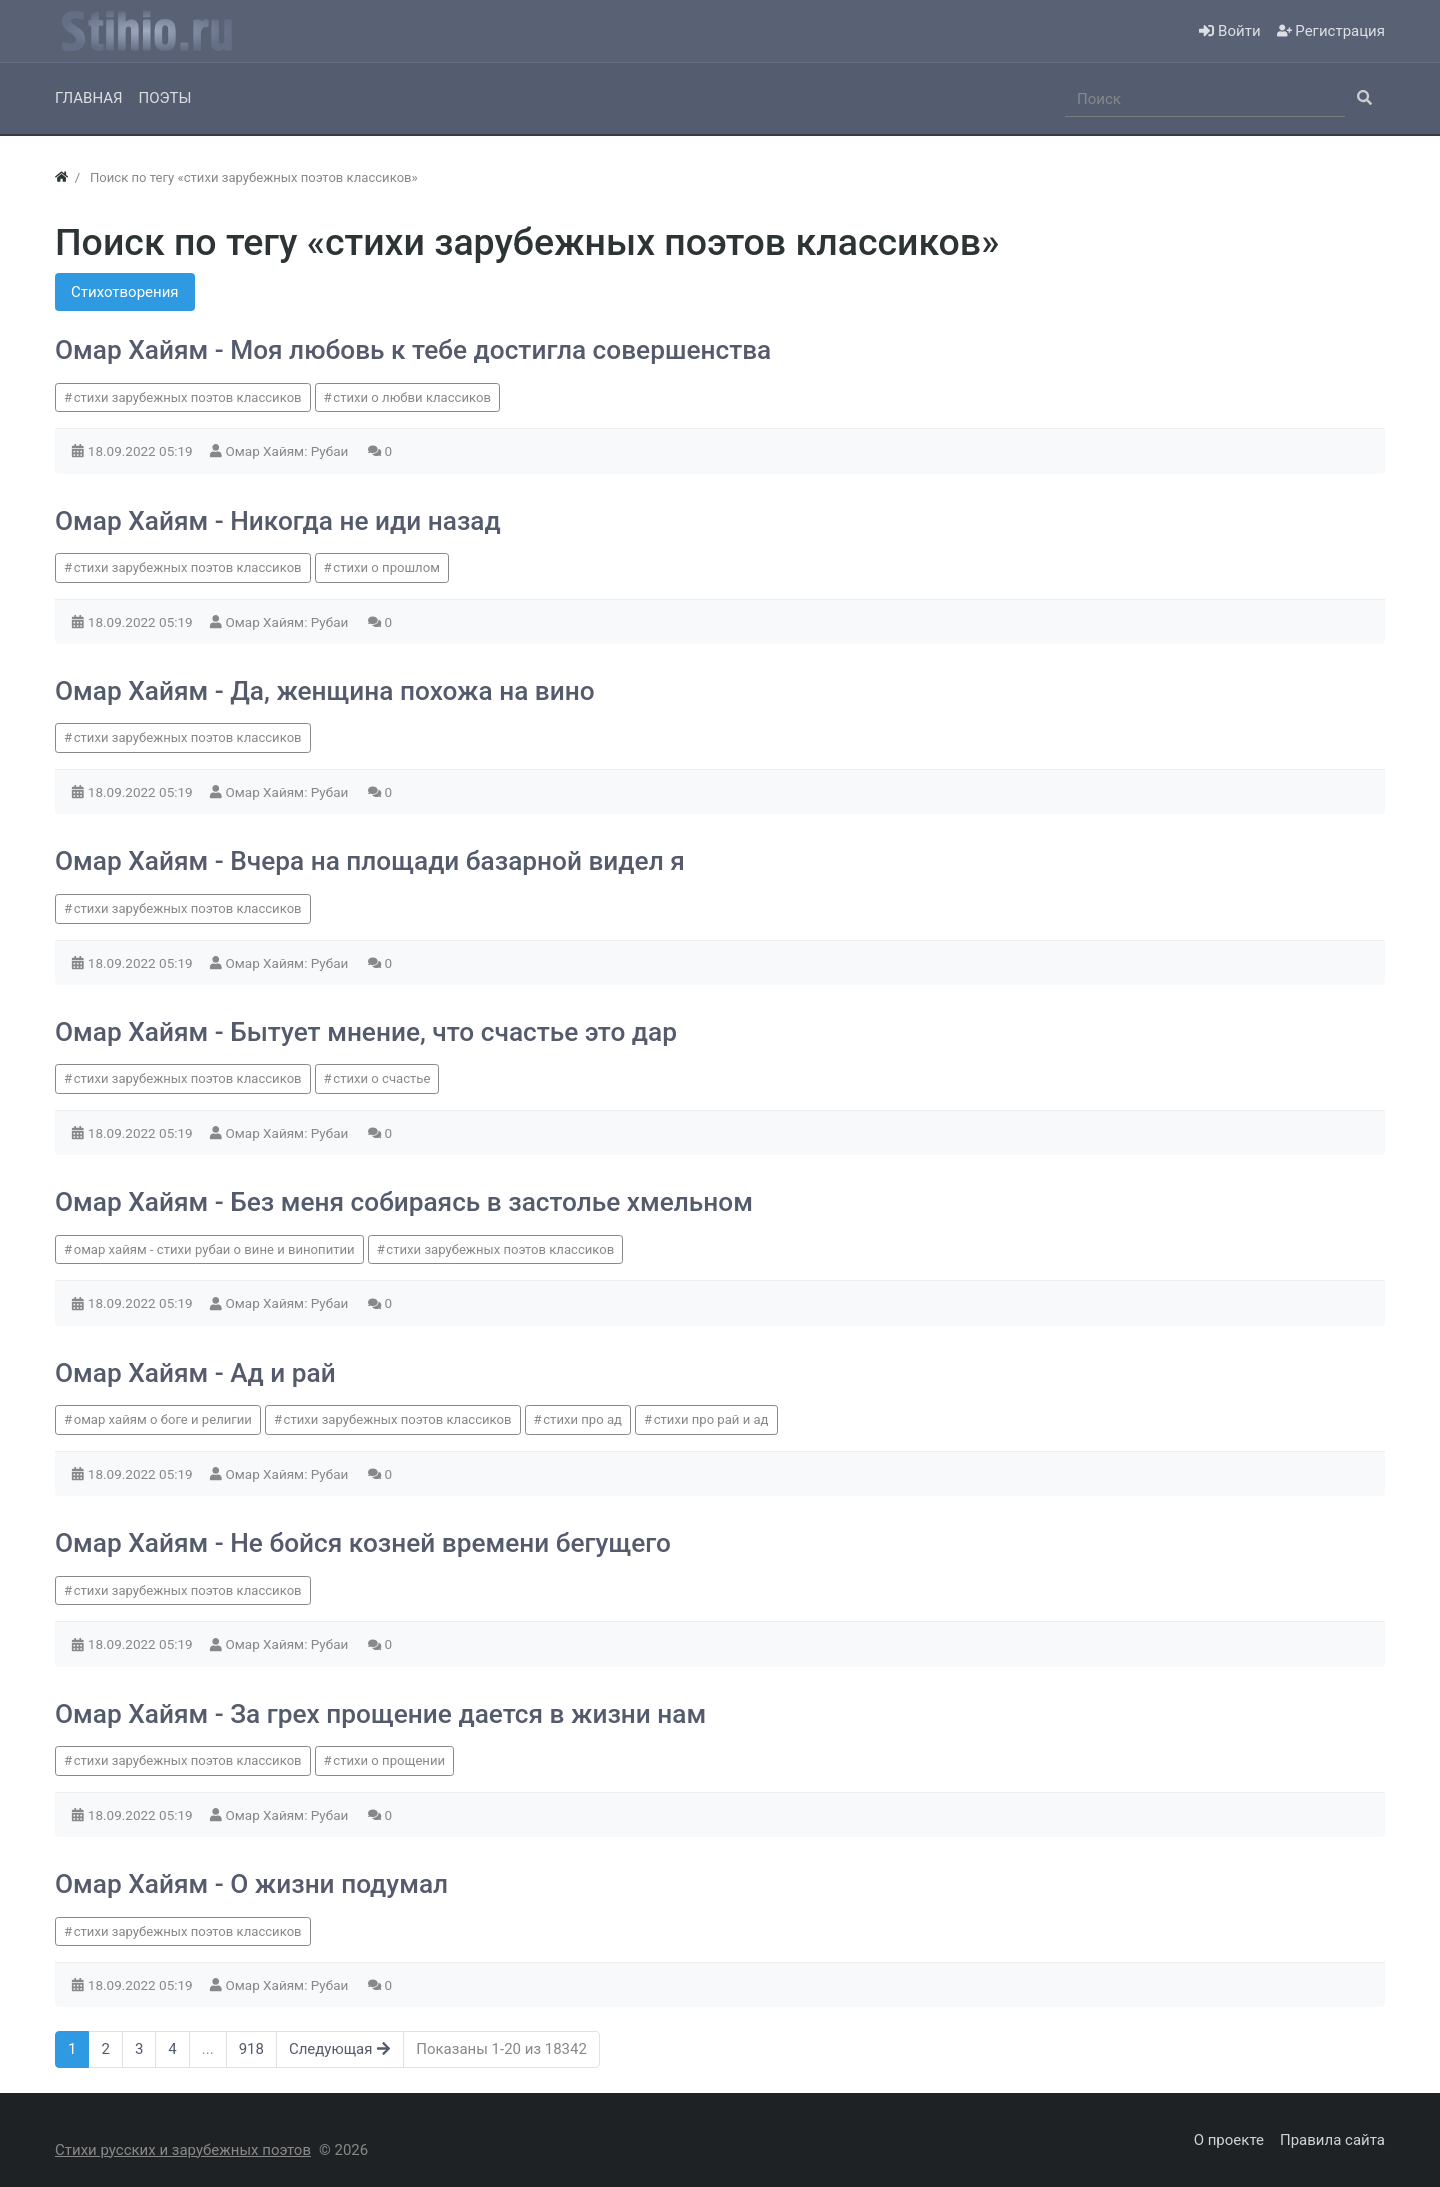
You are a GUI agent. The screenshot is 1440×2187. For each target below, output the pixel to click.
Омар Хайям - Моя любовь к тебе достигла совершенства (413, 350)
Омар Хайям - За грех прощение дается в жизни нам (380, 1714)
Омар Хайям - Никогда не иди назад (278, 521)
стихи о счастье (381, 1078)
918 (251, 2049)
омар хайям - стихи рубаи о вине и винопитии (214, 1249)
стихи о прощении (389, 1760)
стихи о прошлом (386, 567)
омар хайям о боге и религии (163, 1419)
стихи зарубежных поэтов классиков (188, 397)
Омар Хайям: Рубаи (289, 451)
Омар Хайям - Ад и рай (195, 1373)
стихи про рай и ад (711, 1419)
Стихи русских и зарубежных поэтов (183, 2150)
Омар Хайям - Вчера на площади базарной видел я (370, 861)
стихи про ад (582, 1419)
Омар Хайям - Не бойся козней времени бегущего (363, 1543)
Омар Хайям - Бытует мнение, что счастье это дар (366, 1032)
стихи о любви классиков (412, 397)
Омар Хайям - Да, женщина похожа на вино (325, 691)
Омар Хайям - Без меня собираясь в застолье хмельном (404, 1202)
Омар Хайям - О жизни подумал (251, 1884)
